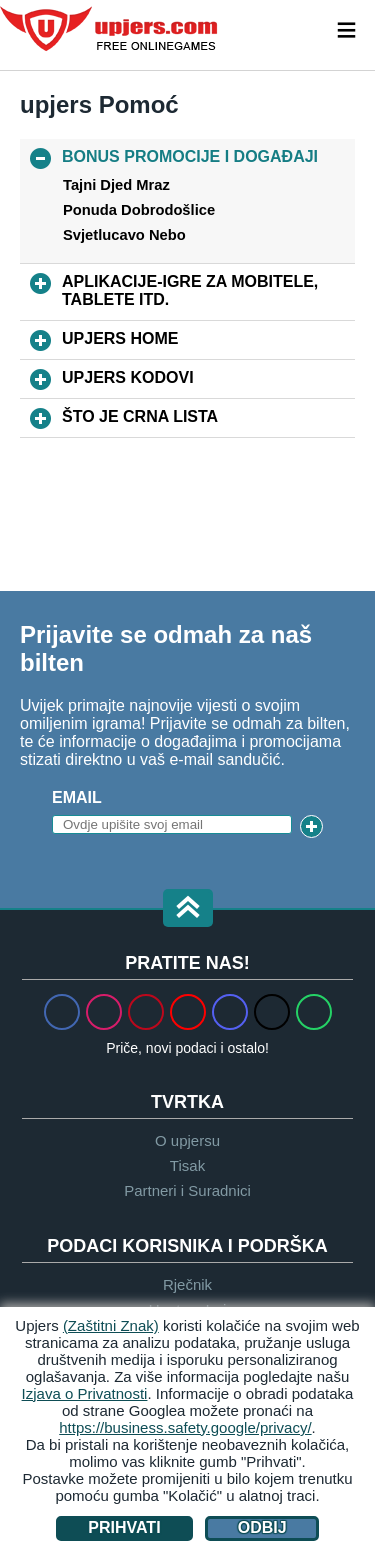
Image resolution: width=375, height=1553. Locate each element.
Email (77, 797)
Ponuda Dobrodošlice (139, 210)
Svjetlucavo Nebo (124, 235)
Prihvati (124, 1527)
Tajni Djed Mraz (116, 185)
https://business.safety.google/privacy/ (185, 1427)
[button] (188, 909)
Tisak (187, 1165)
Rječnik (187, 1284)
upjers (110, 29)
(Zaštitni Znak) (111, 1325)
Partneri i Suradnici (187, 1190)
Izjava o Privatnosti (85, 1393)
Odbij (262, 1527)
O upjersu (187, 1140)
